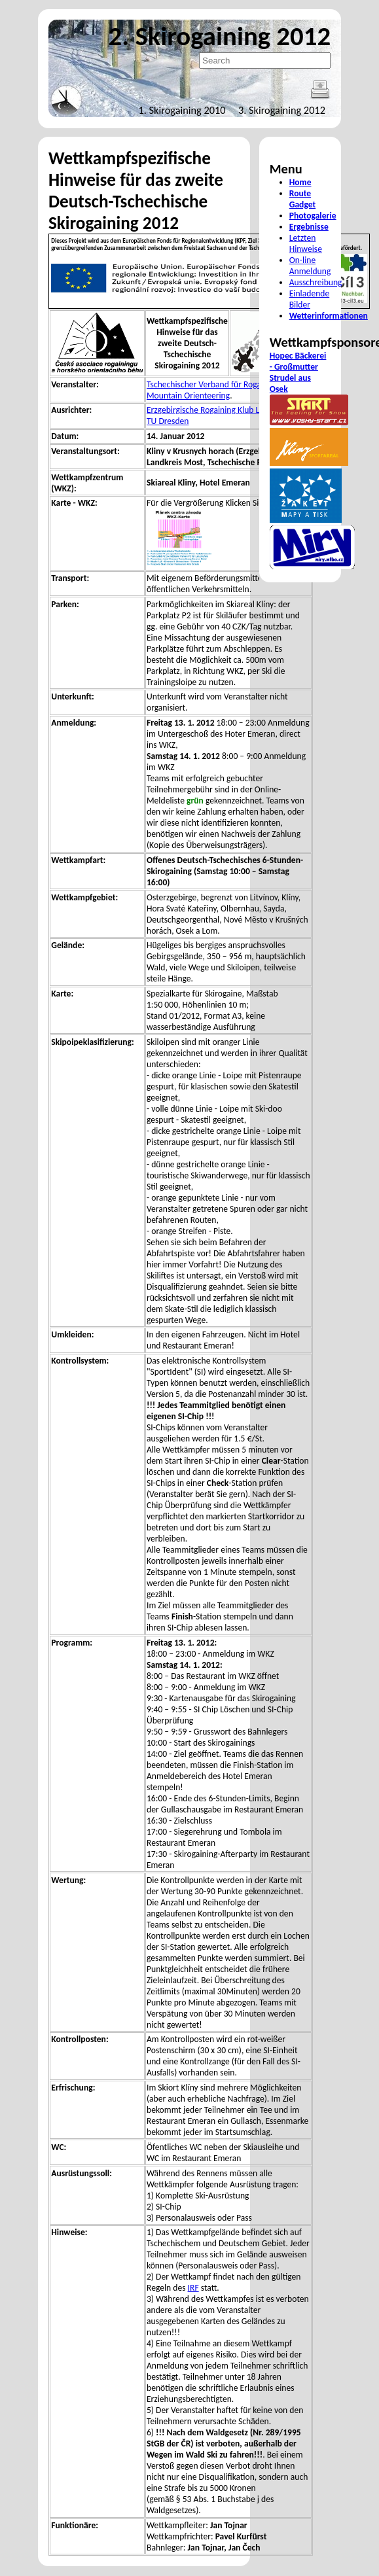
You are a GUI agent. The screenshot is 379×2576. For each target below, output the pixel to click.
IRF (193, 2287)
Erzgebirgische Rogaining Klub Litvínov (215, 409)
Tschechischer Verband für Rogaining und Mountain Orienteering (221, 390)
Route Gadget (302, 199)
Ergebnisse (309, 226)
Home (300, 182)
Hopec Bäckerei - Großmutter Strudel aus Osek (298, 372)
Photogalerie (312, 215)
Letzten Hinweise (305, 243)
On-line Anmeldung (310, 266)
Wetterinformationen (328, 315)
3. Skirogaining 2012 (281, 109)
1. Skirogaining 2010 (182, 109)
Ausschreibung (315, 282)
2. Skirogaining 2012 (220, 36)
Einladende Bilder (309, 299)
